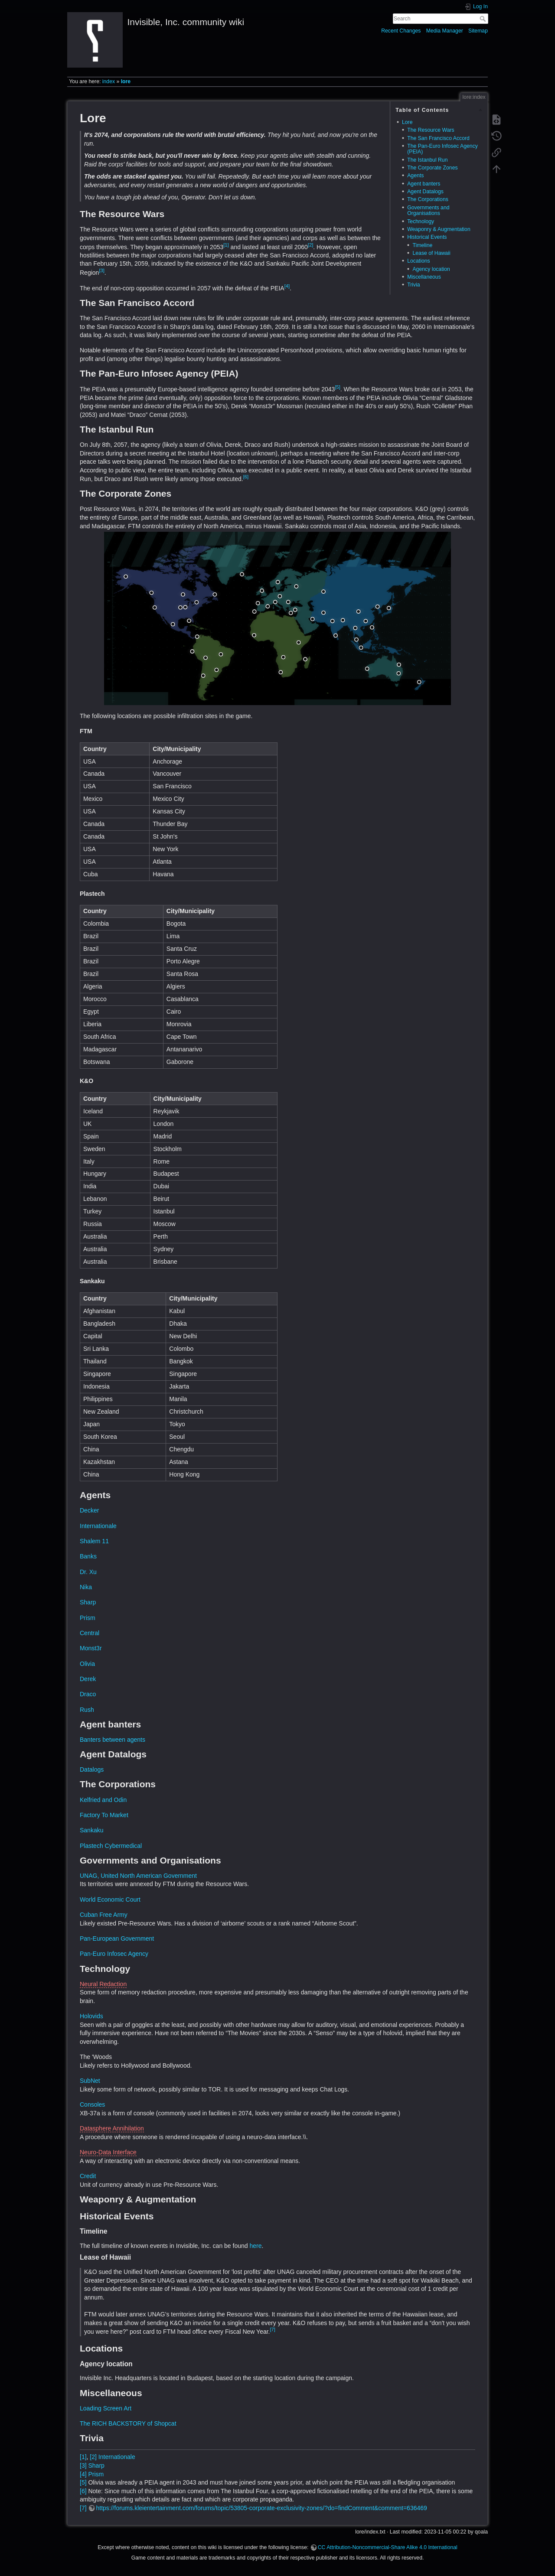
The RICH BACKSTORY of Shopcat (128, 2423)
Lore (407, 122)
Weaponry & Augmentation (438, 229)
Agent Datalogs (425, 192)
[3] (101, 270)
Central (89, 1633)
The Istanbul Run (427, 160)
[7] (272, 2329)
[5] (337, 387)
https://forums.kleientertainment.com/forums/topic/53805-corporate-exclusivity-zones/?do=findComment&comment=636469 (261, 2507)
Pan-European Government (117, 1938)
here (255, 2245)
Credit (88, 2176)
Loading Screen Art (105, 2408)
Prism (87, 1617)
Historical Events (427, 237)
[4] (287, 286)
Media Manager (444, 31)
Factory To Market (104, 1815)
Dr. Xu (88, 1571)
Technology (420, 221)
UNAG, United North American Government (138, 1875)
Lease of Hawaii (431, 253)
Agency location (431, 269)
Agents (415, 175)
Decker (89, 1510)
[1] (226, 244)
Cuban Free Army (103, 1914)
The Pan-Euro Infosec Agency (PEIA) (442, 149)
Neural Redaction (103, 1984)
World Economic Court (110, 1899)
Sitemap (478, 31)
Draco (88, 1694)
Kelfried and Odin (103, 1799)
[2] (310, 244)
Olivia (87, 1663)
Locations (418, 261)
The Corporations (427, 199)
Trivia (413, 285)
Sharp (88, 1602)
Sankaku (91, 1830)
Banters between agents (112, 1739)
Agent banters (423, 184)
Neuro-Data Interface (108, 2152)
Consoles (92, 2104)
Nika (86, 1587)
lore (126, 81)
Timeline (422, 245)
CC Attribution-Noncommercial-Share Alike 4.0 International (387, 2547)
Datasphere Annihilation (112, 2128)
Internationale (98, 1525)
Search (484, 19)
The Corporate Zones (432, 168)
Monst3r (91, 1648)
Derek (88, 1678)
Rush (87, 1709)
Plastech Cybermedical (111, 1845)
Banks (88, 1556)
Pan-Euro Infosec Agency (114, 1953)
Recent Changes (401, 31)
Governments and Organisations (428, 210)
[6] (245, 476)
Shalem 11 (94, 1541)
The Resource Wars (430, 130)
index (108, 81)
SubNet (90, 2080)
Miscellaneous (424, 277)
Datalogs (92, 1769)
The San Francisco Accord (438, 138)
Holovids (91, 2016)
